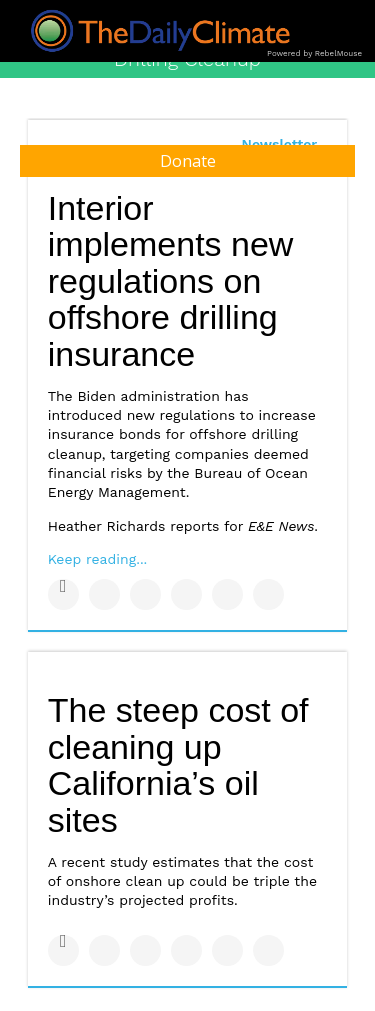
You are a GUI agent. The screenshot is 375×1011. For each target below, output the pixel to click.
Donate (188, 161)
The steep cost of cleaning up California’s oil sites (178, 765)
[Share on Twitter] (104, 594)
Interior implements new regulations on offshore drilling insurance (171, 281)
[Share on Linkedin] (145, 594)
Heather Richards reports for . (183, 526)
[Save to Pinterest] (227, 594)
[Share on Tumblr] (186, 594)
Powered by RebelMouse (314, 53)
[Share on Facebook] (63, 594)
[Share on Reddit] (268, 594)
